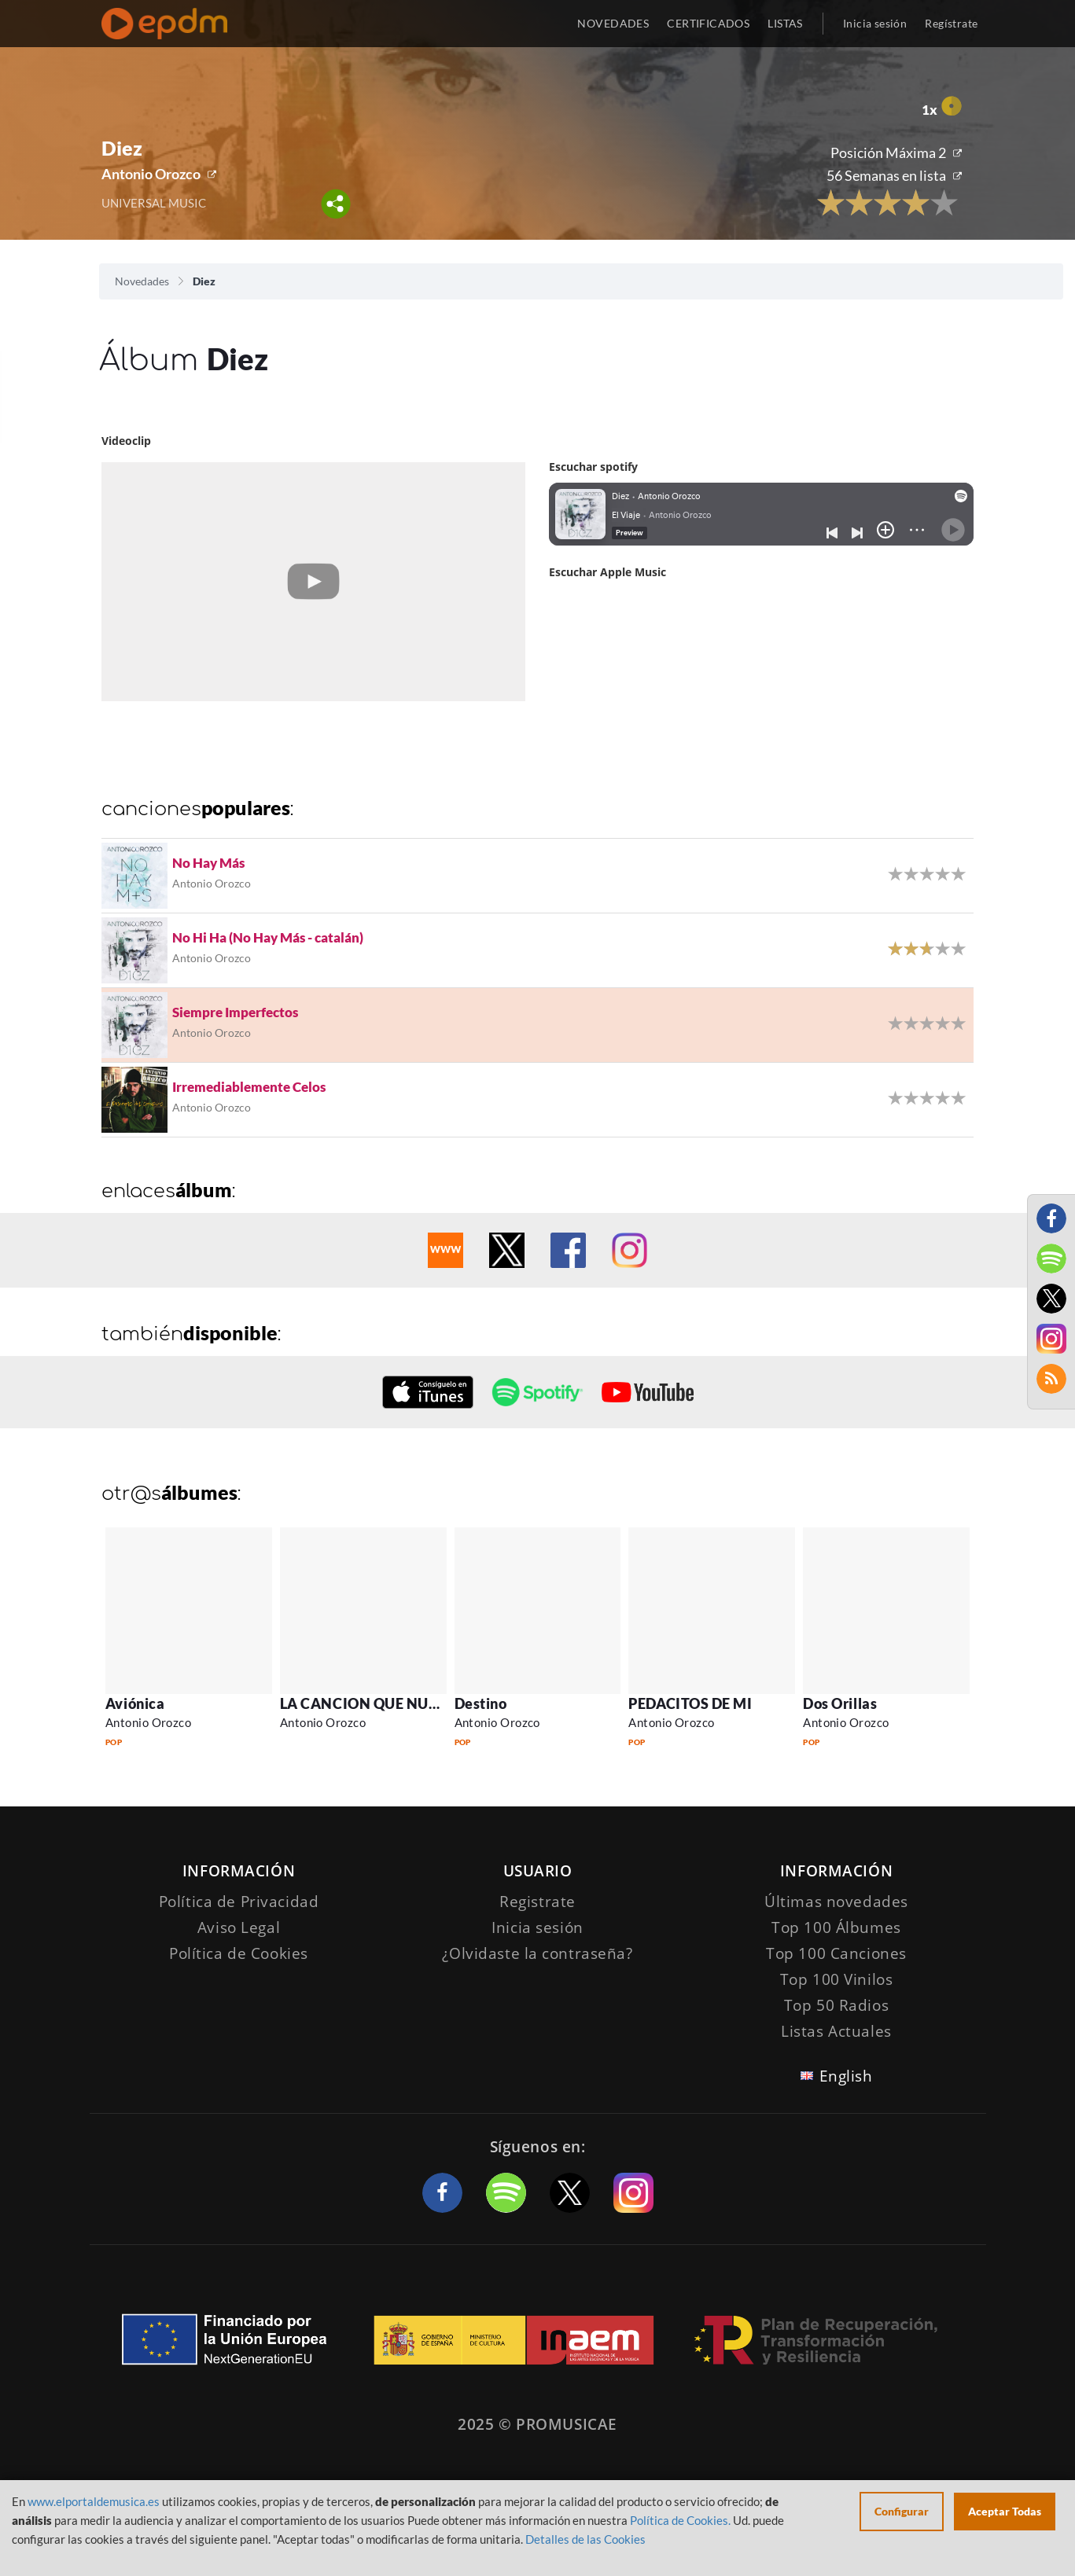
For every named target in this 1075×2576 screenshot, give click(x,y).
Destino (481, 1703)
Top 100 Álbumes (836, 1927)
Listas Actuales (836, 2031)
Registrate (537, 1901)
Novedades (142, 281)
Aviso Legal (238, 1927)
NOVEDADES (613, 23)
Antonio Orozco (151, 173)
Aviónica (134, 1703)
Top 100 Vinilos (836, 1979)
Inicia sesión (875, 23)
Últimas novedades (836, 1901)
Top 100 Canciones (836, 1953)
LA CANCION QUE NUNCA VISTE (392, 1703)
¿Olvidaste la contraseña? (537, 1953)
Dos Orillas (840, 1703)
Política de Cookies (238, 1953)
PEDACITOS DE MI (690, 1703)
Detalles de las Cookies (585, 2539)
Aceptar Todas (1004, 2511)
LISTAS (785, 23)
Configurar (901, 2511)
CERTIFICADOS (708, 23)
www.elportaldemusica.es (94, 2501)
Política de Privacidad (239, 1901)
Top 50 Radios (836, 2005)
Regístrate (951, 23)
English (846, 2076)
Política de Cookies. (680, 2520)
